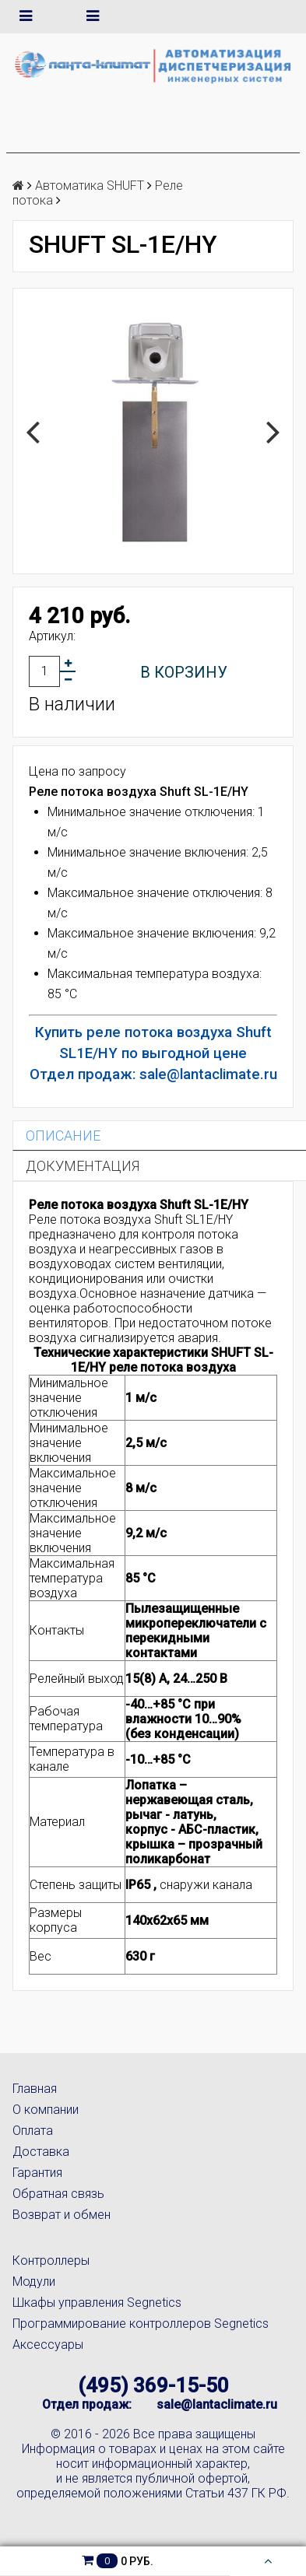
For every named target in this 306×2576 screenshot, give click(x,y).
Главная (34, 2088)
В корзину (183, 672)
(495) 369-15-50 (153, 2385)
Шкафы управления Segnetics (96, 2302)
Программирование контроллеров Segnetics (140, 2323)
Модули (33, 2281)
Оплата (32, 2130)
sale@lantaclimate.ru (217, 2404)
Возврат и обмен (61, 2214)
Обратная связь (58, 2193)
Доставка (40, 2151)
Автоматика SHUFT (89, 185)
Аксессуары (47, 2344)
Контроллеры (51, 2260)
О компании (45, 2109)
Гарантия (37, 2172)
